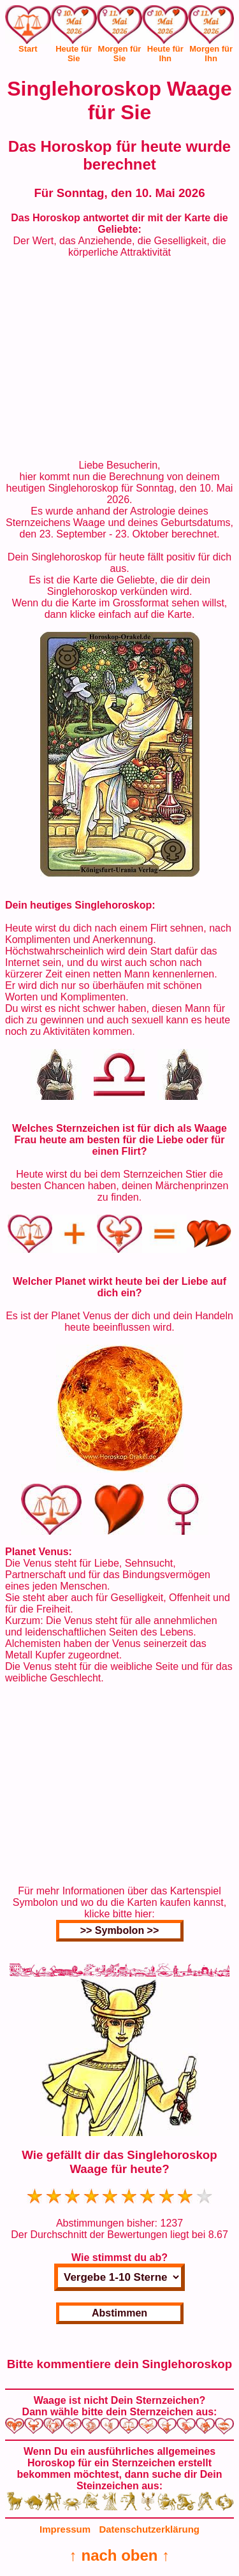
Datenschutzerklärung (149, 2529)
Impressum (65, 2529)
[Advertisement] (120, 359)
